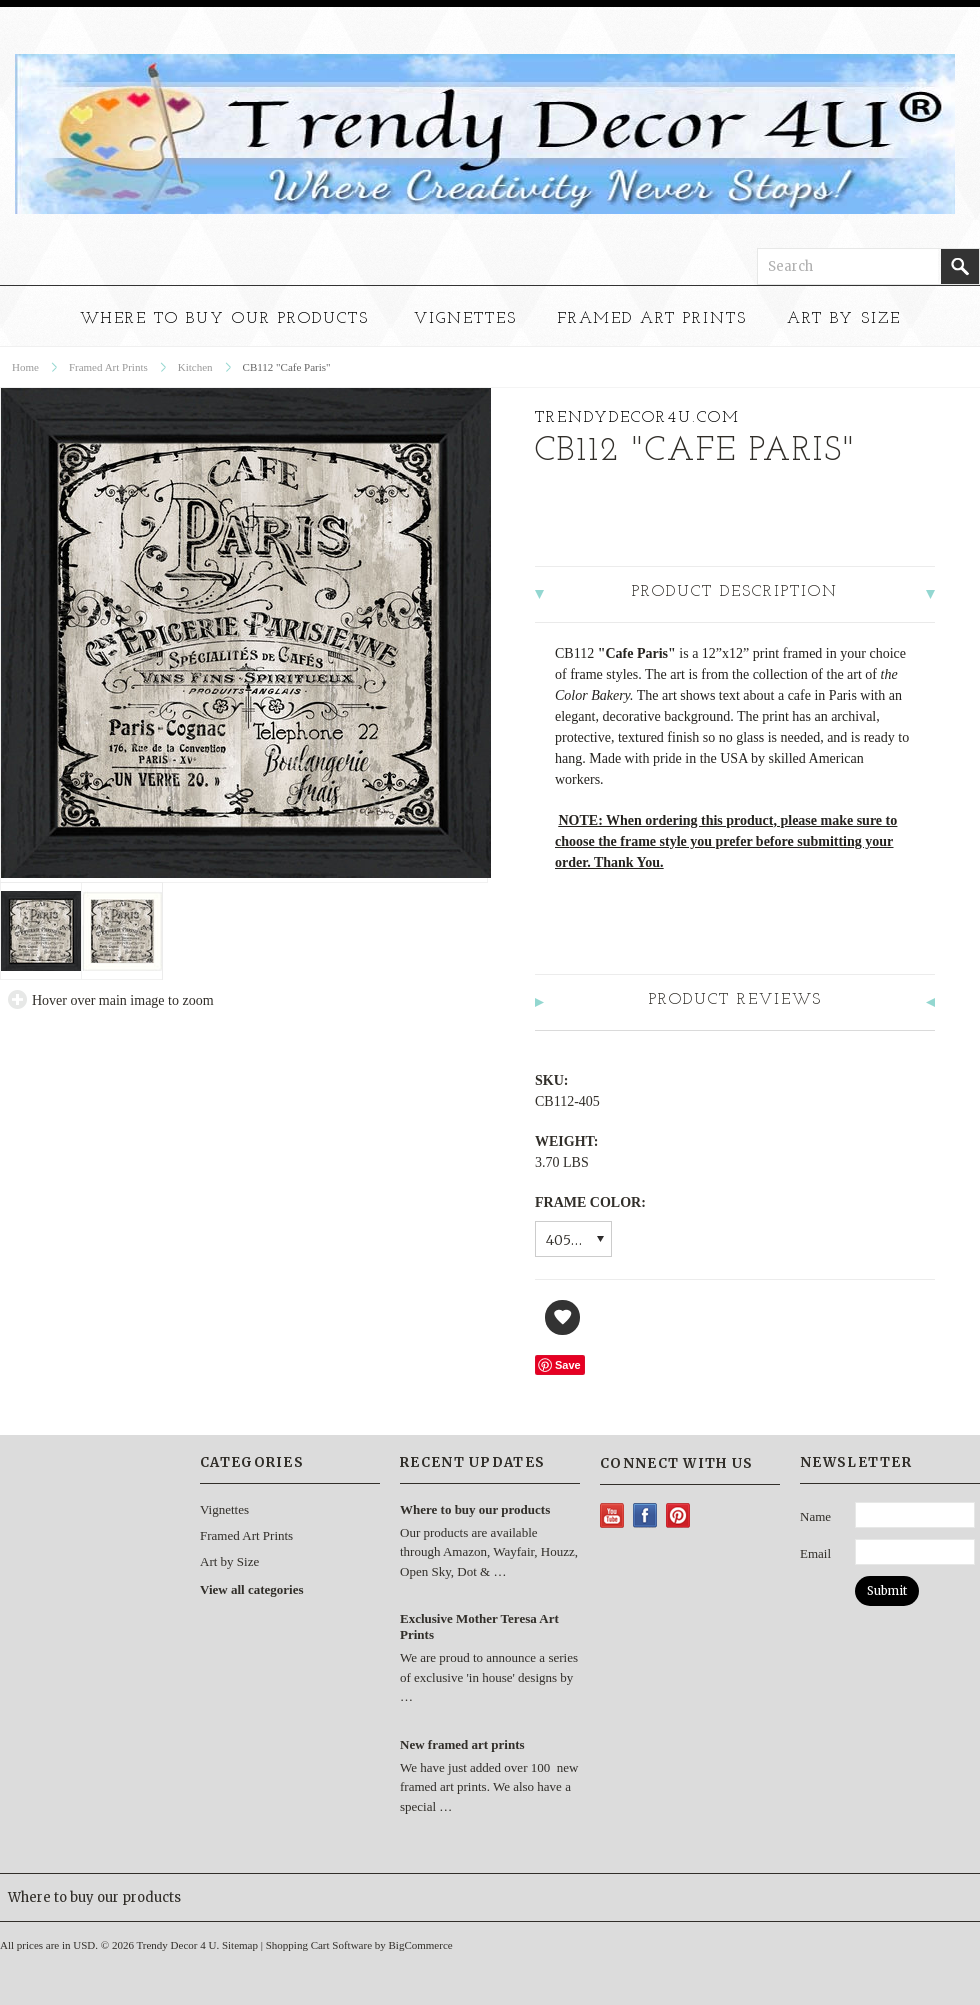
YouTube (612, 1515)
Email (815, 1553)
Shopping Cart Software (319, 1945)
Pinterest (678, 1515)
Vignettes (465, 319)
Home (25, 367)
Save (568, 1365)
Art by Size (844, 319)
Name (815, 1516)
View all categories (251, 1589)
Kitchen (195, 367)
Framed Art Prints (652, 319)
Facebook (645, 1515)
